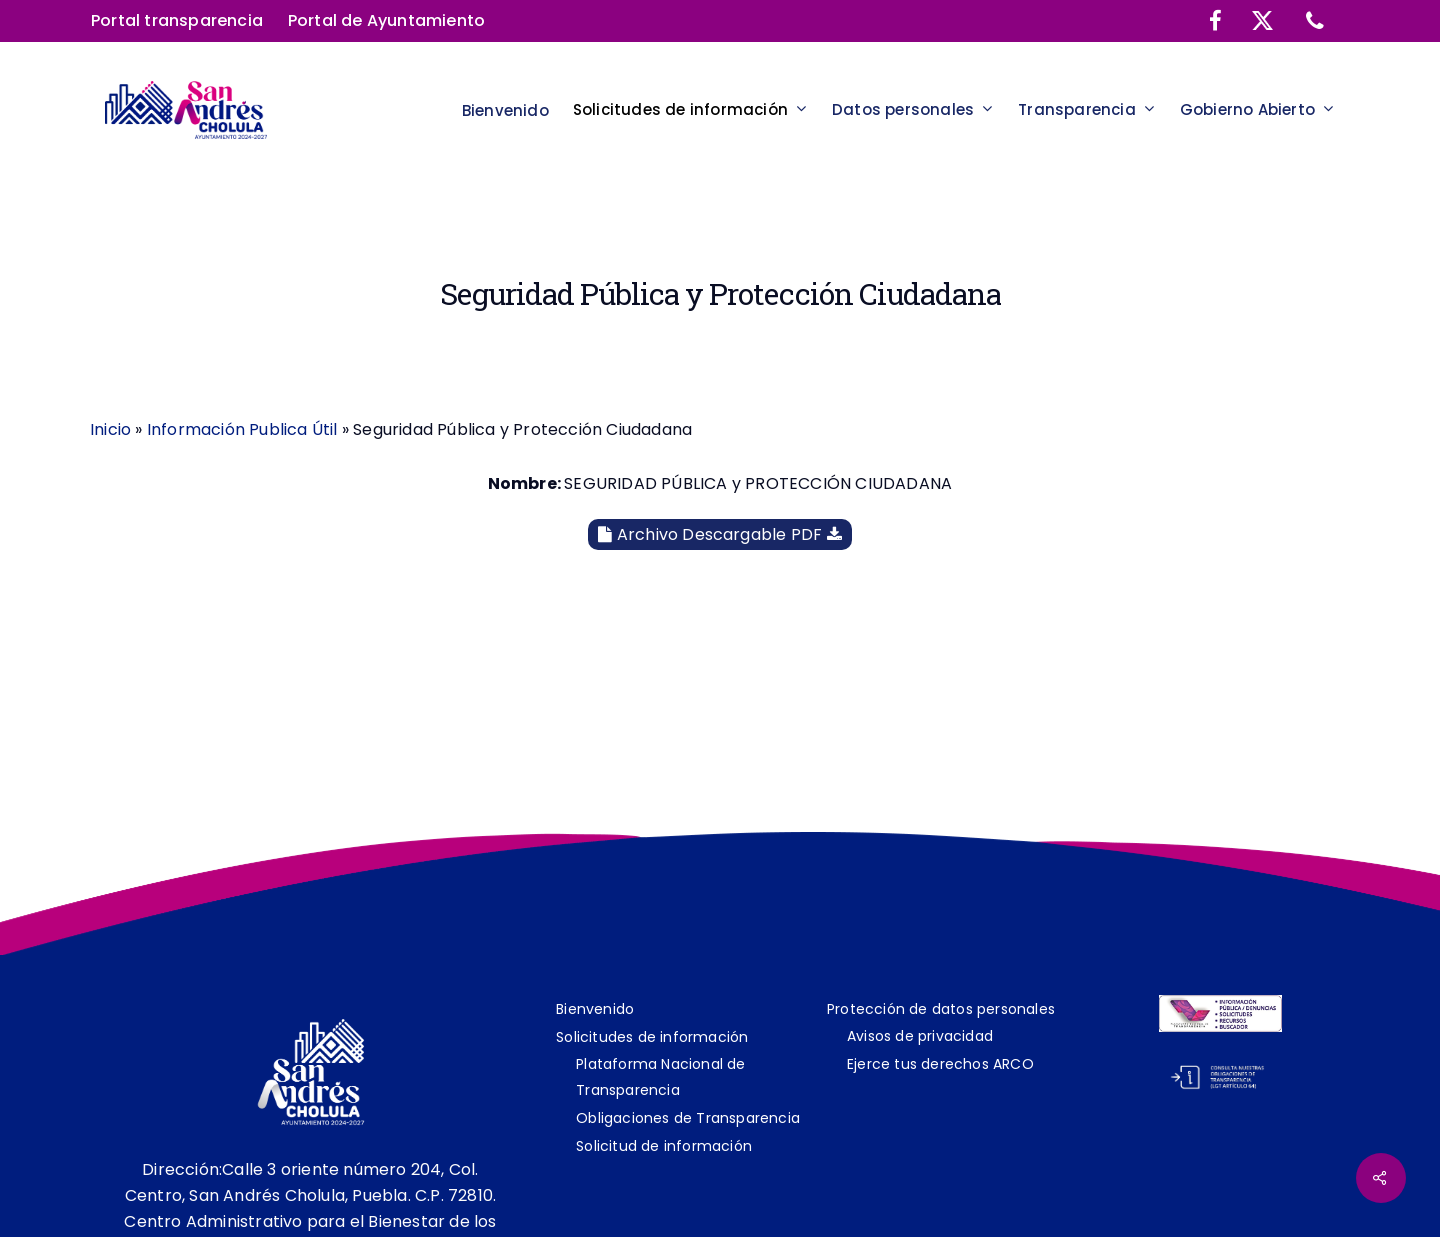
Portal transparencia (177, 20)
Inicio (110, 429)
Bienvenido (595, 1009)
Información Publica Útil (242, 429)
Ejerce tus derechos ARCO (940, 1064)
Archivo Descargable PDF (719, 534)
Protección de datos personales (941, 1009)
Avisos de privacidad (920, 1036)
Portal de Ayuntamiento (386, 20)
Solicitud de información (664, 1146)
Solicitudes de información (652, 1037)
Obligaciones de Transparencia (688, 1118)
